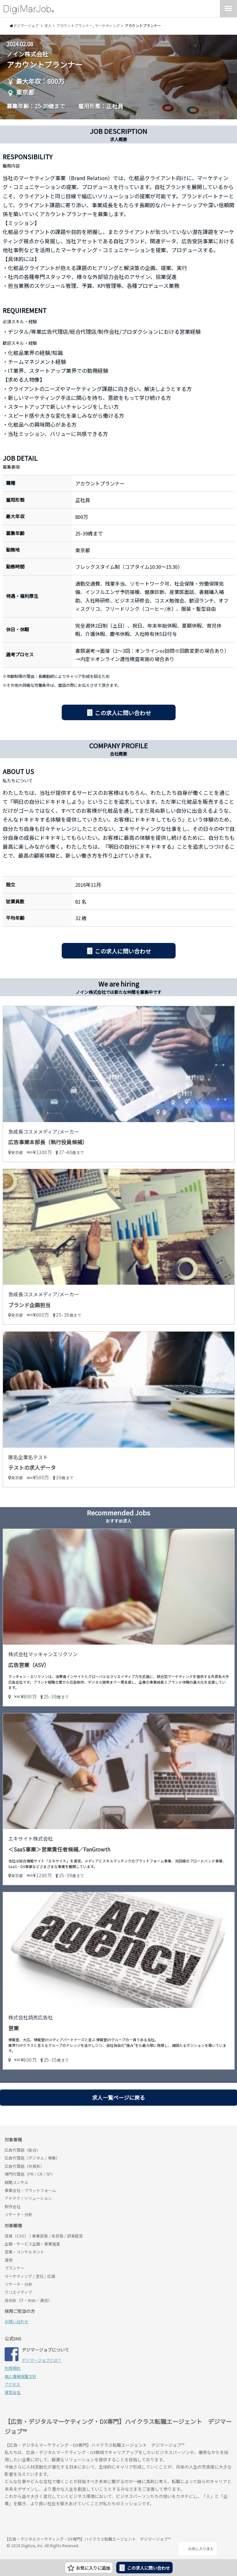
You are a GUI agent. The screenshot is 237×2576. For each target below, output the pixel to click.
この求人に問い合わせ (123, 713)
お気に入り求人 (198, 2548)
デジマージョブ (43, 2522)
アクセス (12, 2384)
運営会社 (12, 2392)
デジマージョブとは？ (41, 2360)
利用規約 (12, 2368)
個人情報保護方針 (20, 2376)
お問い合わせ (16, 2321)
